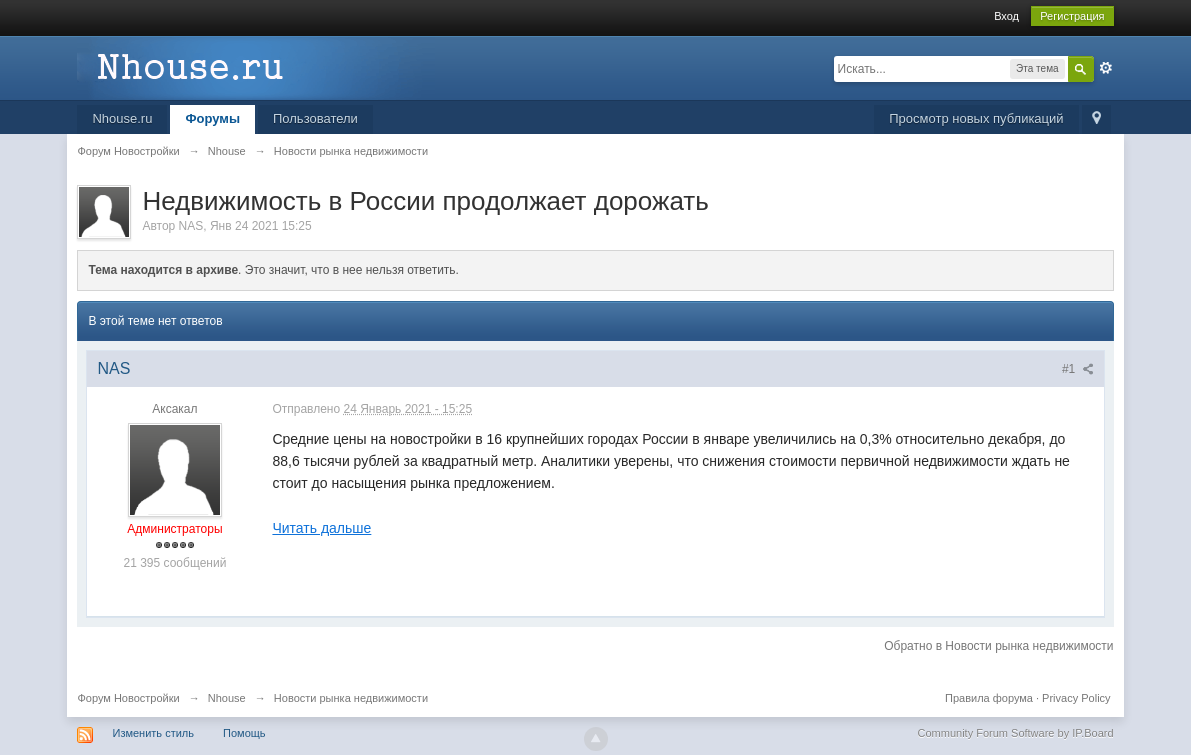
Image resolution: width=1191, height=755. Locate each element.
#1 (1078, 369)
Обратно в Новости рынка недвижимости (998, 646)
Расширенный (1106, 68)
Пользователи (315, 118)
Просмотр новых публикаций (976, 118)
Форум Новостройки (128, 698)
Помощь (244, 733)
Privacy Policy (1076, 698)
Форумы (212, 118)
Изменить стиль (153, 733)
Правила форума (989, 698)
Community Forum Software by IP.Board (1016, 733)
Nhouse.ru (122, 118)
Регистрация (1072, 16)
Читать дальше (321, 528)
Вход (1006, 16)
